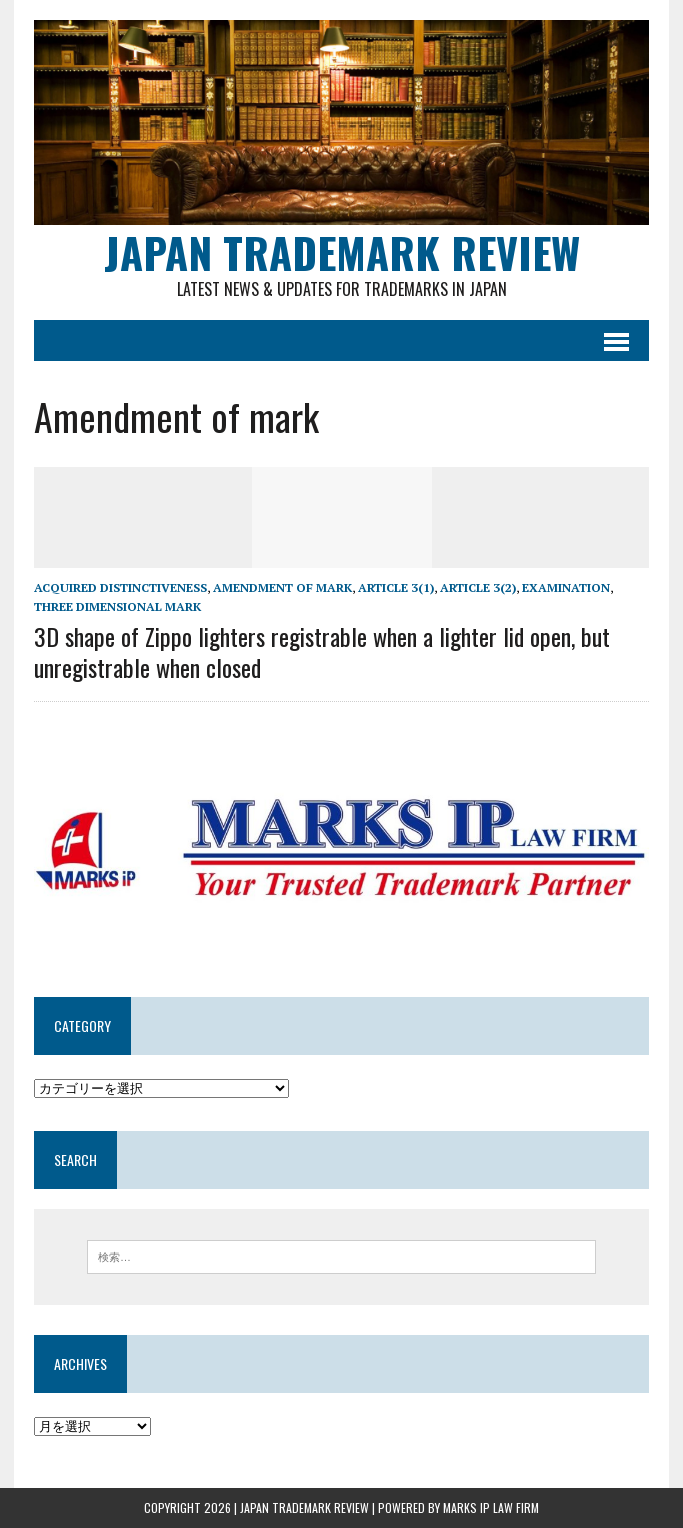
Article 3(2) (478, 587)
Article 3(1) (396, 587)
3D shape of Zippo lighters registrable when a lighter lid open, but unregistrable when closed (322, 651)
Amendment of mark (282, 587)
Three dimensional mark (117, 606)
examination (566, 587)
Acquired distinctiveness (120, 587)
